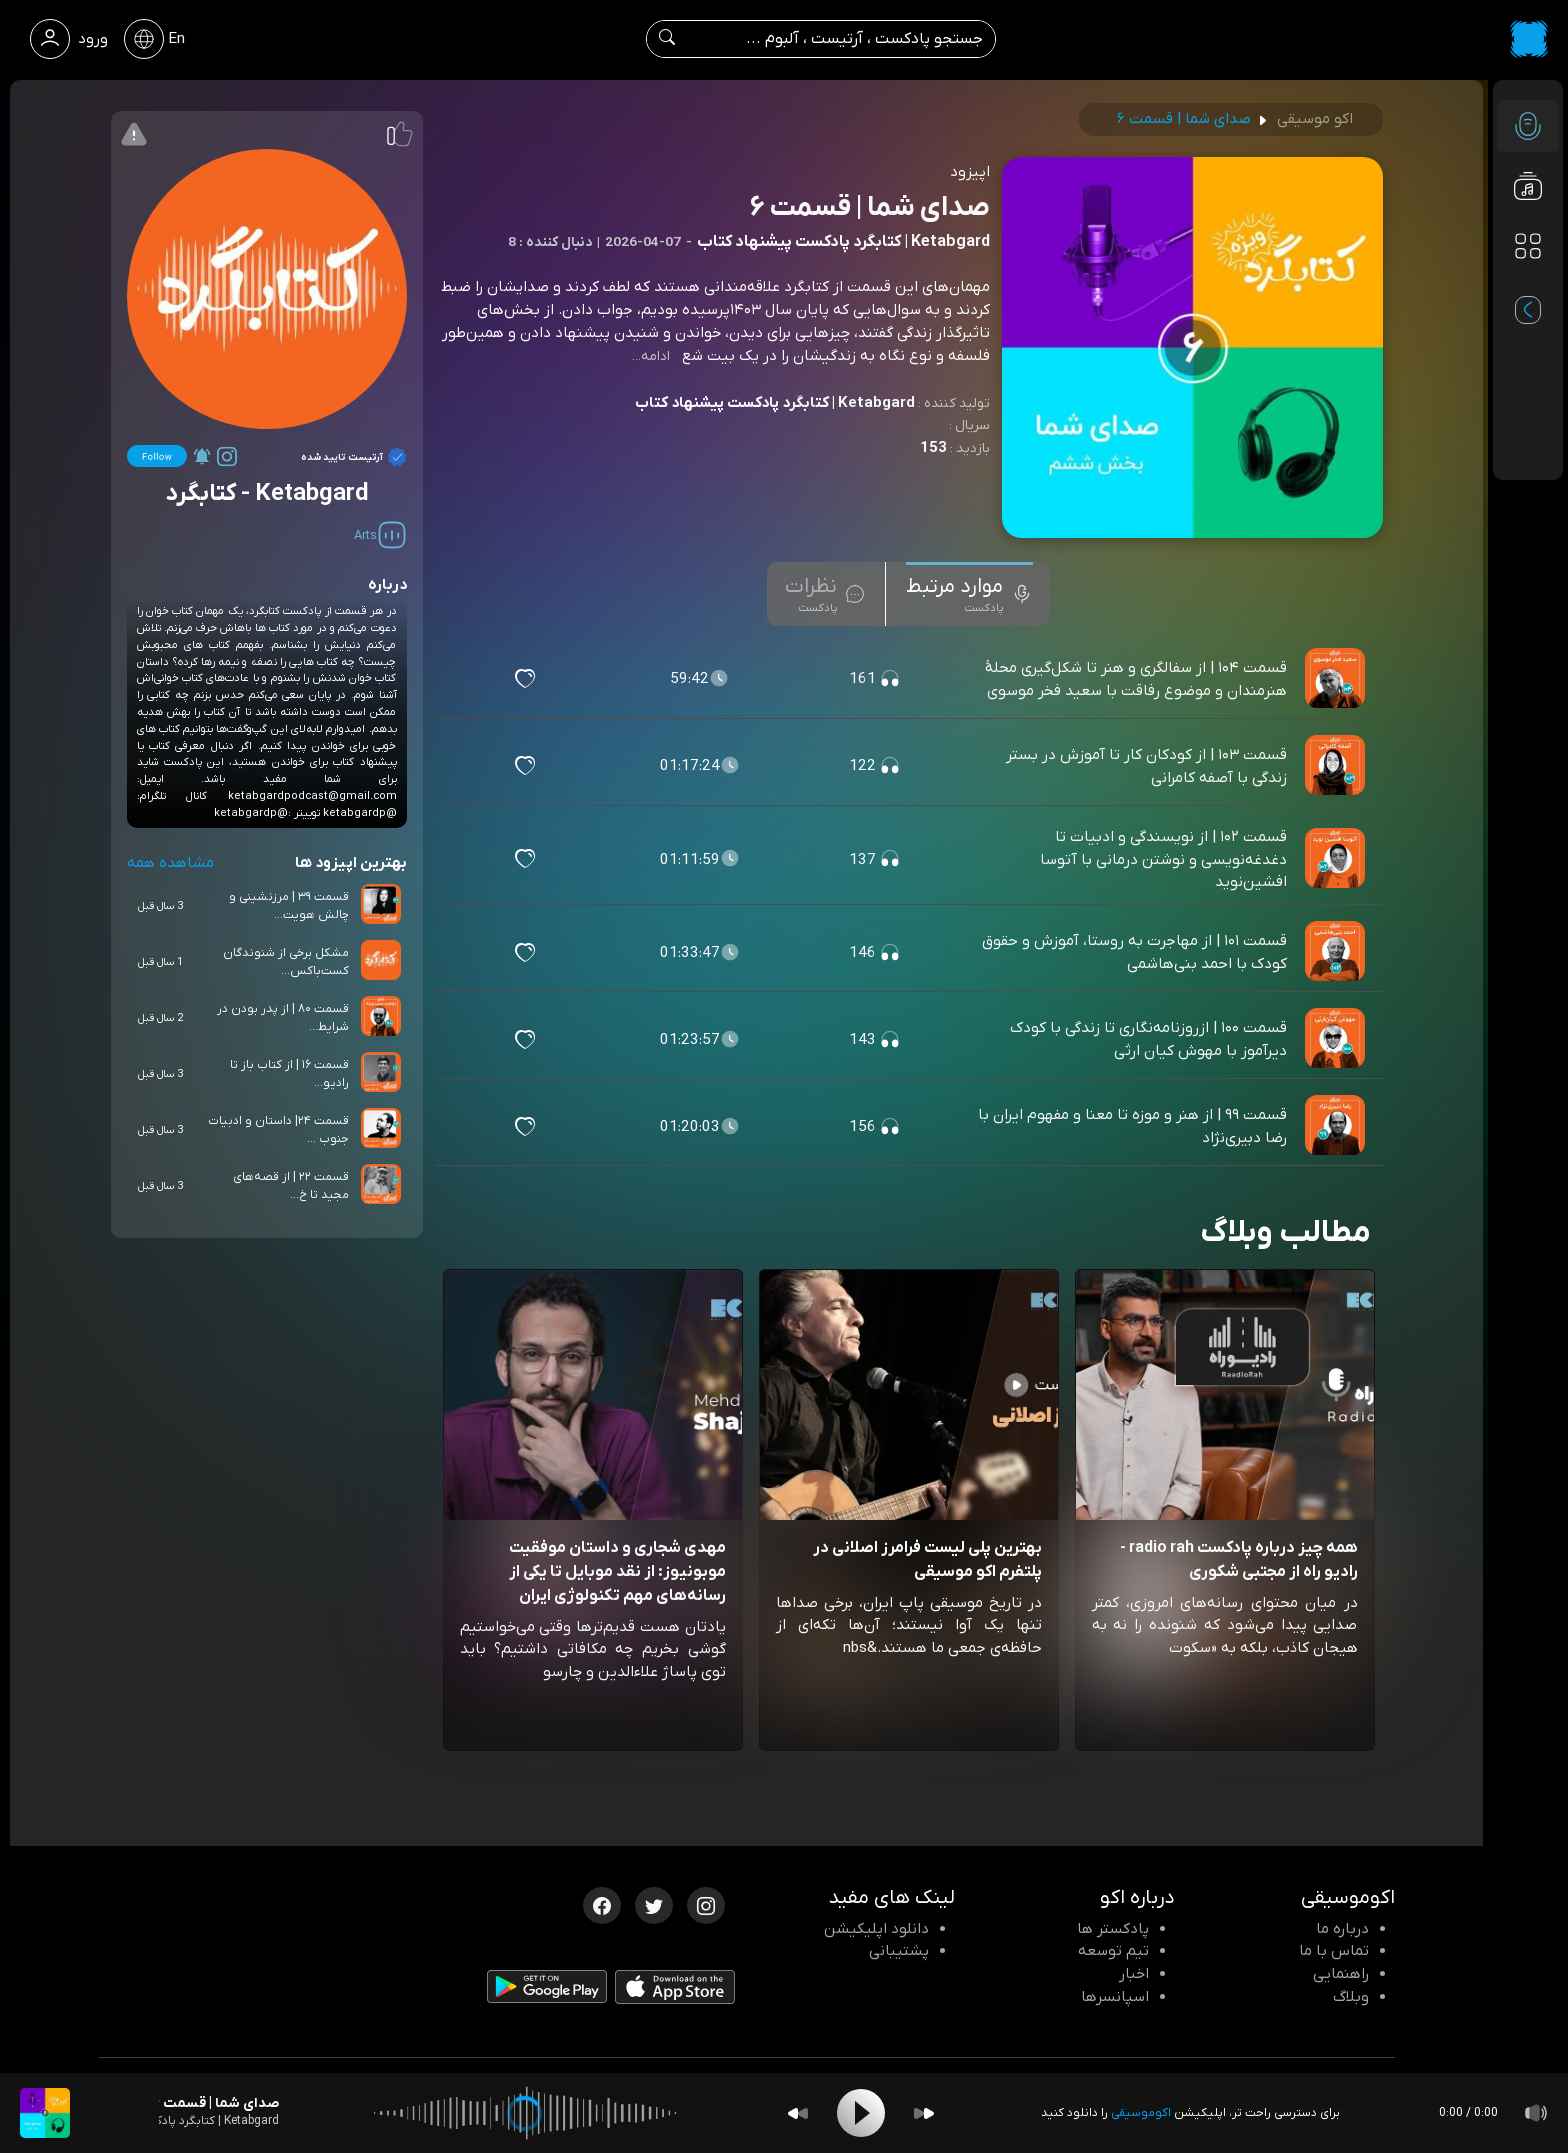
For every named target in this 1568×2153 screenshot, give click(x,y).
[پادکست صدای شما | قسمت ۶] (45, 2113)
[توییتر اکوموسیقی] (654, 1904)
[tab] (969, 594)
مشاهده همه (170, 863)
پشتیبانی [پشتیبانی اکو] (899, 1951)
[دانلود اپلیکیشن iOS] (675, 1991)
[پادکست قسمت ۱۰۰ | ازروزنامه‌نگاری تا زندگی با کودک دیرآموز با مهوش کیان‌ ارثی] (1337, 1039)
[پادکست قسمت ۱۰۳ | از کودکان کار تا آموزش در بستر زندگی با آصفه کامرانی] (1337, 766)
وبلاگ (1351, 1997)
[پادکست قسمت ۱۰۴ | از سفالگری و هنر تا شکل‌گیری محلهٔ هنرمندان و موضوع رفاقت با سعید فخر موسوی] (1337, 679)
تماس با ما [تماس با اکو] (1334, 1951)
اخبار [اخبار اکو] (1134, 1974)
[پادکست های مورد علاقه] (1528, 286)
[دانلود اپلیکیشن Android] (547, 1990)
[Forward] (924, 2113)
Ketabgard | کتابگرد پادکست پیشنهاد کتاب (775, 403)
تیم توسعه (1113, 1951)
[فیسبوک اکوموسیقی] (602, 1904)
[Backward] (798, 2113)
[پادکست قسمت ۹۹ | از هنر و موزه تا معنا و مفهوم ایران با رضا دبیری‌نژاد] (1337, 1126)
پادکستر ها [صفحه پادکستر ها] (1113, 1929)
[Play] (861, 2113)
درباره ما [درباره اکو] (1342, 1929)
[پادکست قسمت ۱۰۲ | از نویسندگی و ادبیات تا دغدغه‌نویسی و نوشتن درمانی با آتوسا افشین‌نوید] (1337, 859)
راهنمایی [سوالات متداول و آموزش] (1341, 1974)
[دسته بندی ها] (1528, 246)
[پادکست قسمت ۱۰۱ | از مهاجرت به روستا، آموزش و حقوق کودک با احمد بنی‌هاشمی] (1337, 952)
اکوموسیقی (1141, 2113)
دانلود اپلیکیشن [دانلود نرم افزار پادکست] (876, 1929)
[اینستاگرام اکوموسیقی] (706, 1904)
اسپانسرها (1115, 1997)
